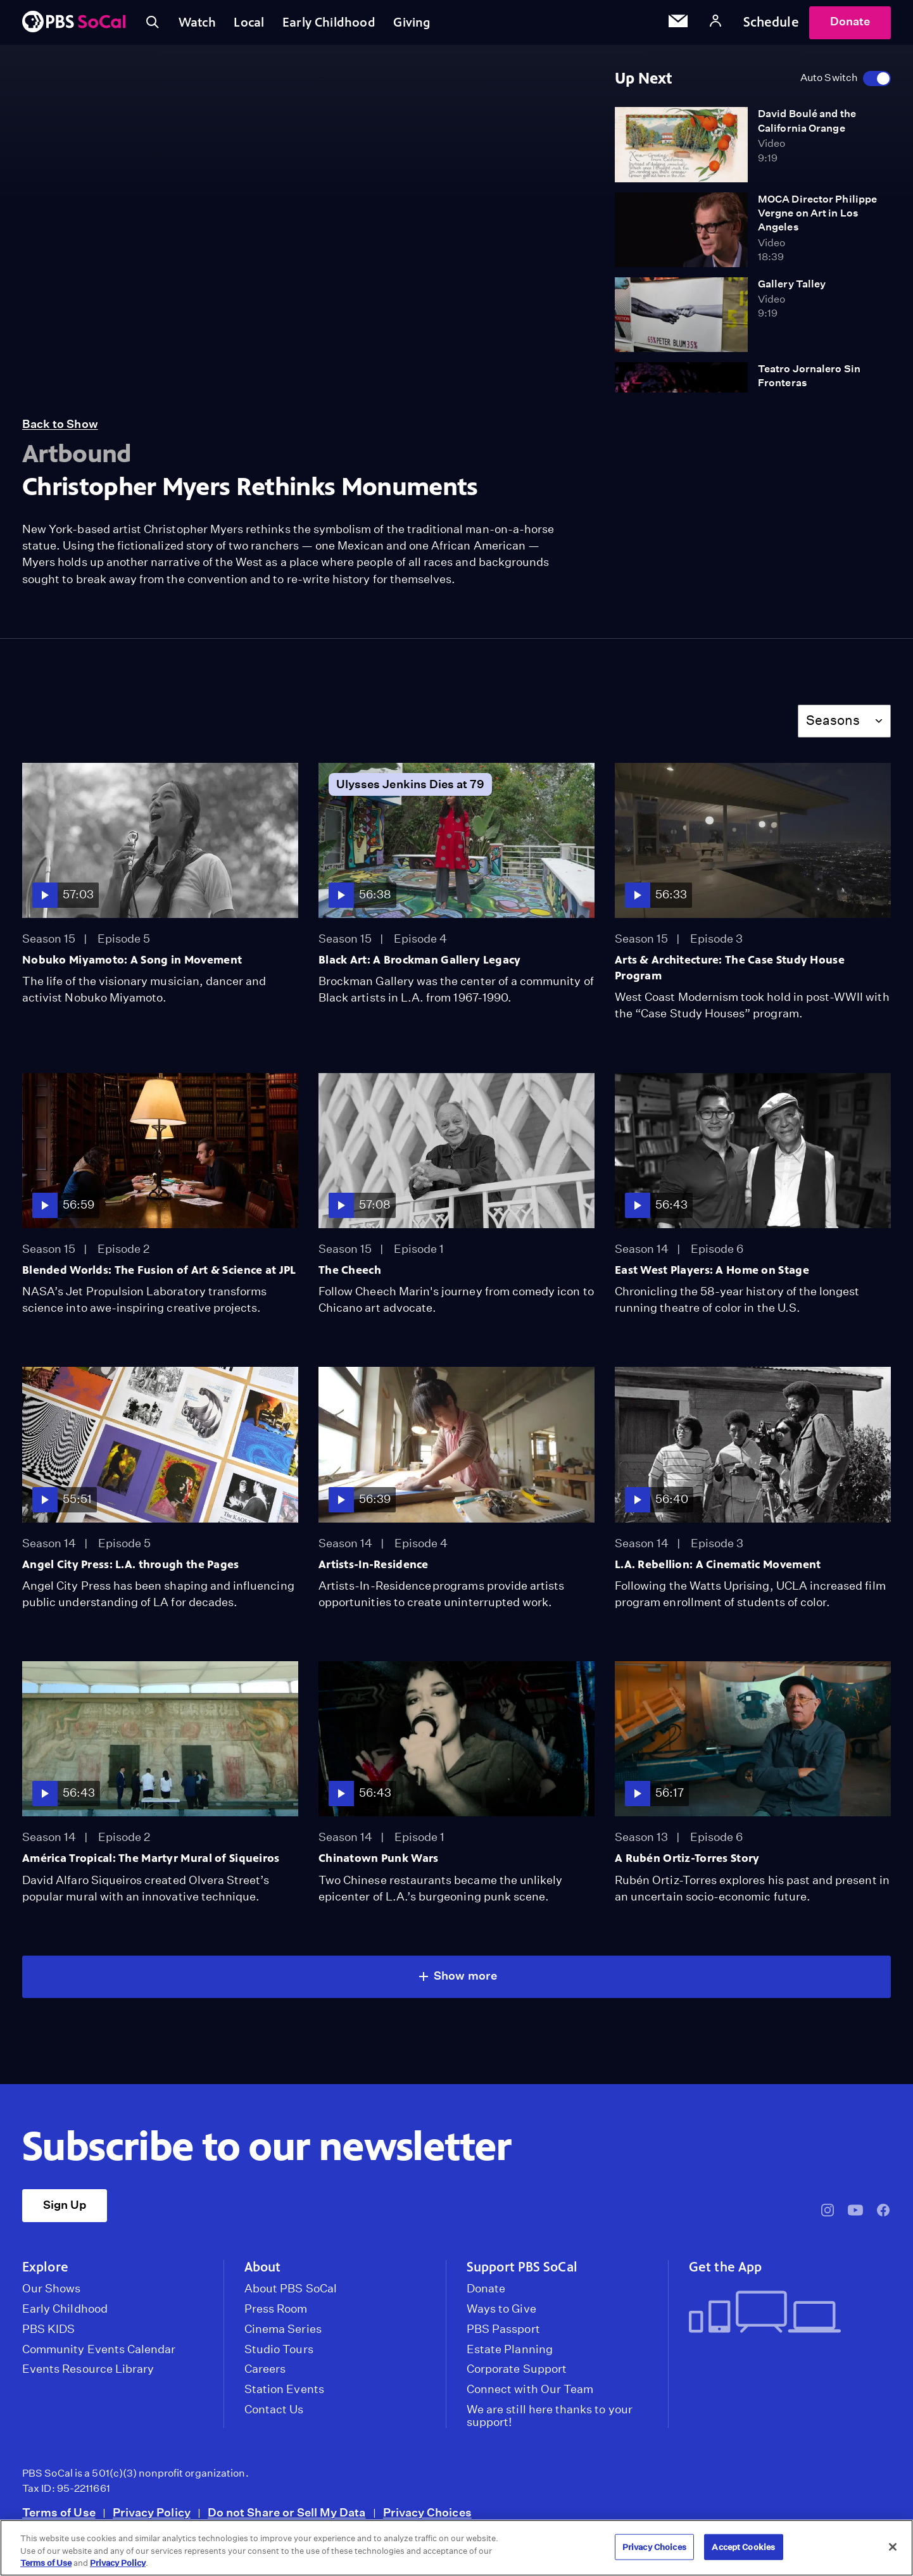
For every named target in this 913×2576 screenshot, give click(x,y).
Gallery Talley (792, 290)
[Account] (715, 25)
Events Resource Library (88, 2374)
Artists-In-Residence (373, 1570)
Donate (850, 24)
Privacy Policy (152, 2518)
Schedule (771, 24)
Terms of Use (59, 2518)
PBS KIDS (48, 2334)
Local (257, 24)
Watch (201, 24)
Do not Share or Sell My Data (287, 2518)
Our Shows (51, 2294)
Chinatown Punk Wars (378, 1864)
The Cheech (349, 1276)
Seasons (833, 726)
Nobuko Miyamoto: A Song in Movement (132, 965)
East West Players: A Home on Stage (712, 1276)
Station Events (284, 2395)
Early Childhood (340, 24)
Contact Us (274, 2415)
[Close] (893, 2547)
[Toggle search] (154, 25)
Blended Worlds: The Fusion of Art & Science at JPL (159, 1276)
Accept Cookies (743, 2546)
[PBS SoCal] (74, 25)
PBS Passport (503, 2334)
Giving (428, 24)
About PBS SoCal (290, 2294)
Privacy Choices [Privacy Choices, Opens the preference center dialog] (654, 2546)
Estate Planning (510, 2355)
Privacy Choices (427, 2518)
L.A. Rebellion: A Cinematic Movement (718, 1570)
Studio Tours (278, 2355)
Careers (265, 2374)
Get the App (725, 2272)
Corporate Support (517, 2374)
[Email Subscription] (678, 25)
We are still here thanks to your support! (550, 2421)
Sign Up (64, 2210)
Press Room (276, 2314)
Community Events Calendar (98, 2355)
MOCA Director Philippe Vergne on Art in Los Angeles (817, 219)
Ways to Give (501, 2314)
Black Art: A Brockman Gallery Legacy (419, 965)
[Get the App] (785, 2318)
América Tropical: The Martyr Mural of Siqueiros (151, 1864)
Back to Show (60, 429)
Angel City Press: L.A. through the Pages (130, 1570)
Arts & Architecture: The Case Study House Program (730, 973)
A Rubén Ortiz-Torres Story (687, 1864)
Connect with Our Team (530, 2395)
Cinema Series (283, 2334)
